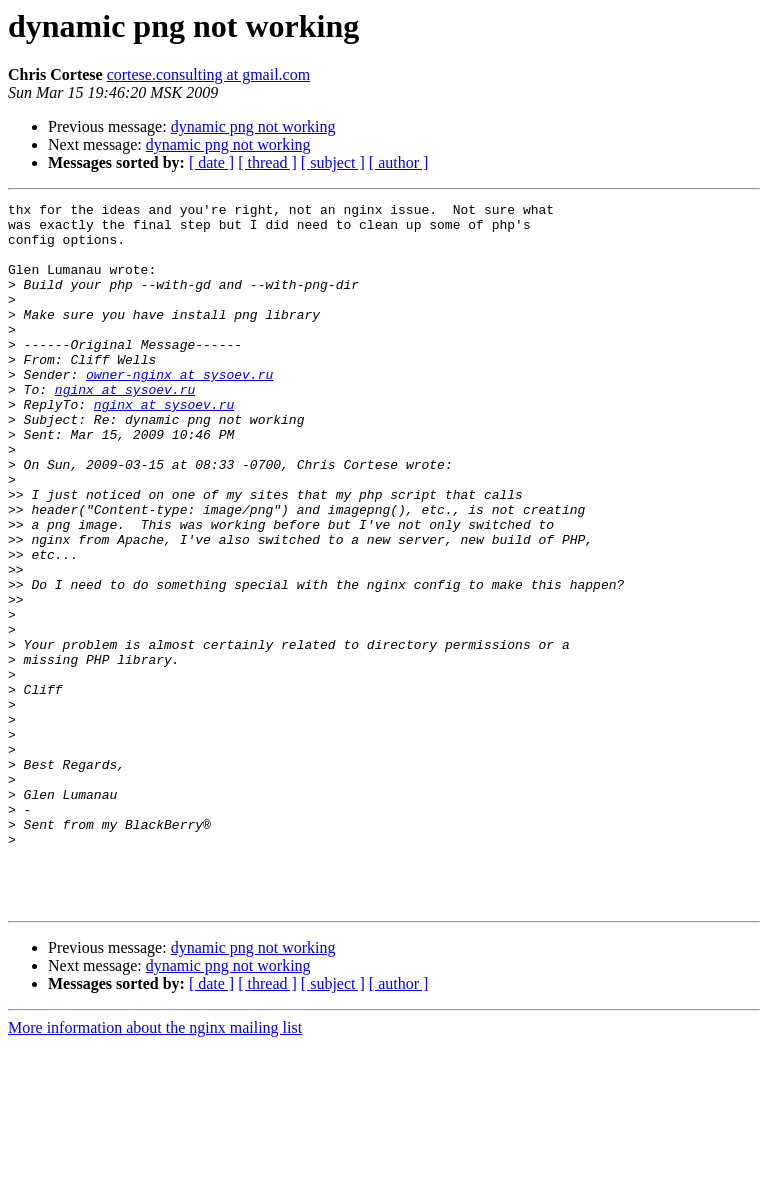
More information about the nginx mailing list (155, 1168)
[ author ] (399, 162)
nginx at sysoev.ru (125, 428)
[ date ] (211, 162)
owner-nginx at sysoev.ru (179, 410)
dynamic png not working (253, 126)
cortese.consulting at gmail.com (209, 74)
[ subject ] (333, 162)
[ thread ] (267, 162)
